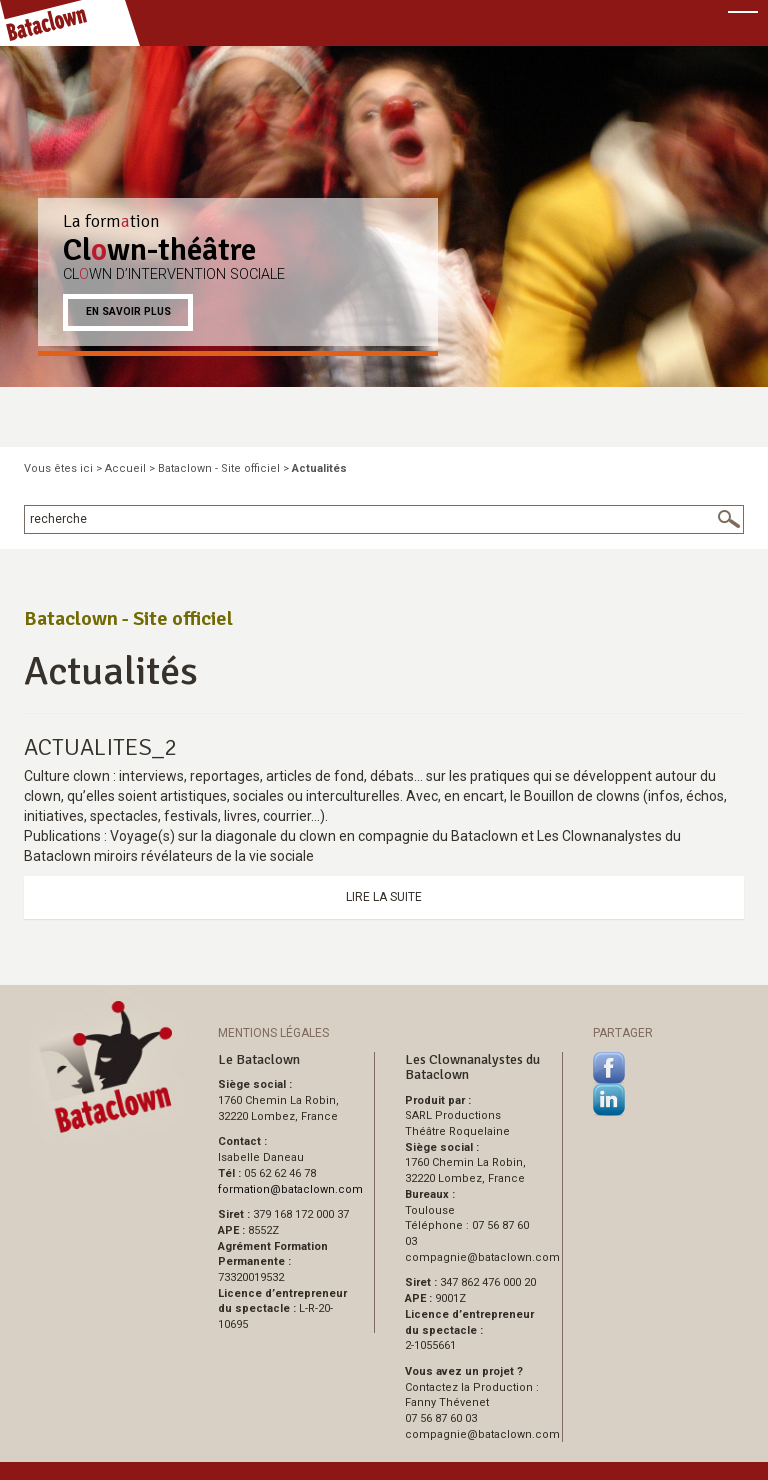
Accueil (125, 468)
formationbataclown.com (290, 1189)
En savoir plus (128, 311)
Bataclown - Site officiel (219, 468)
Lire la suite (384, 897)
